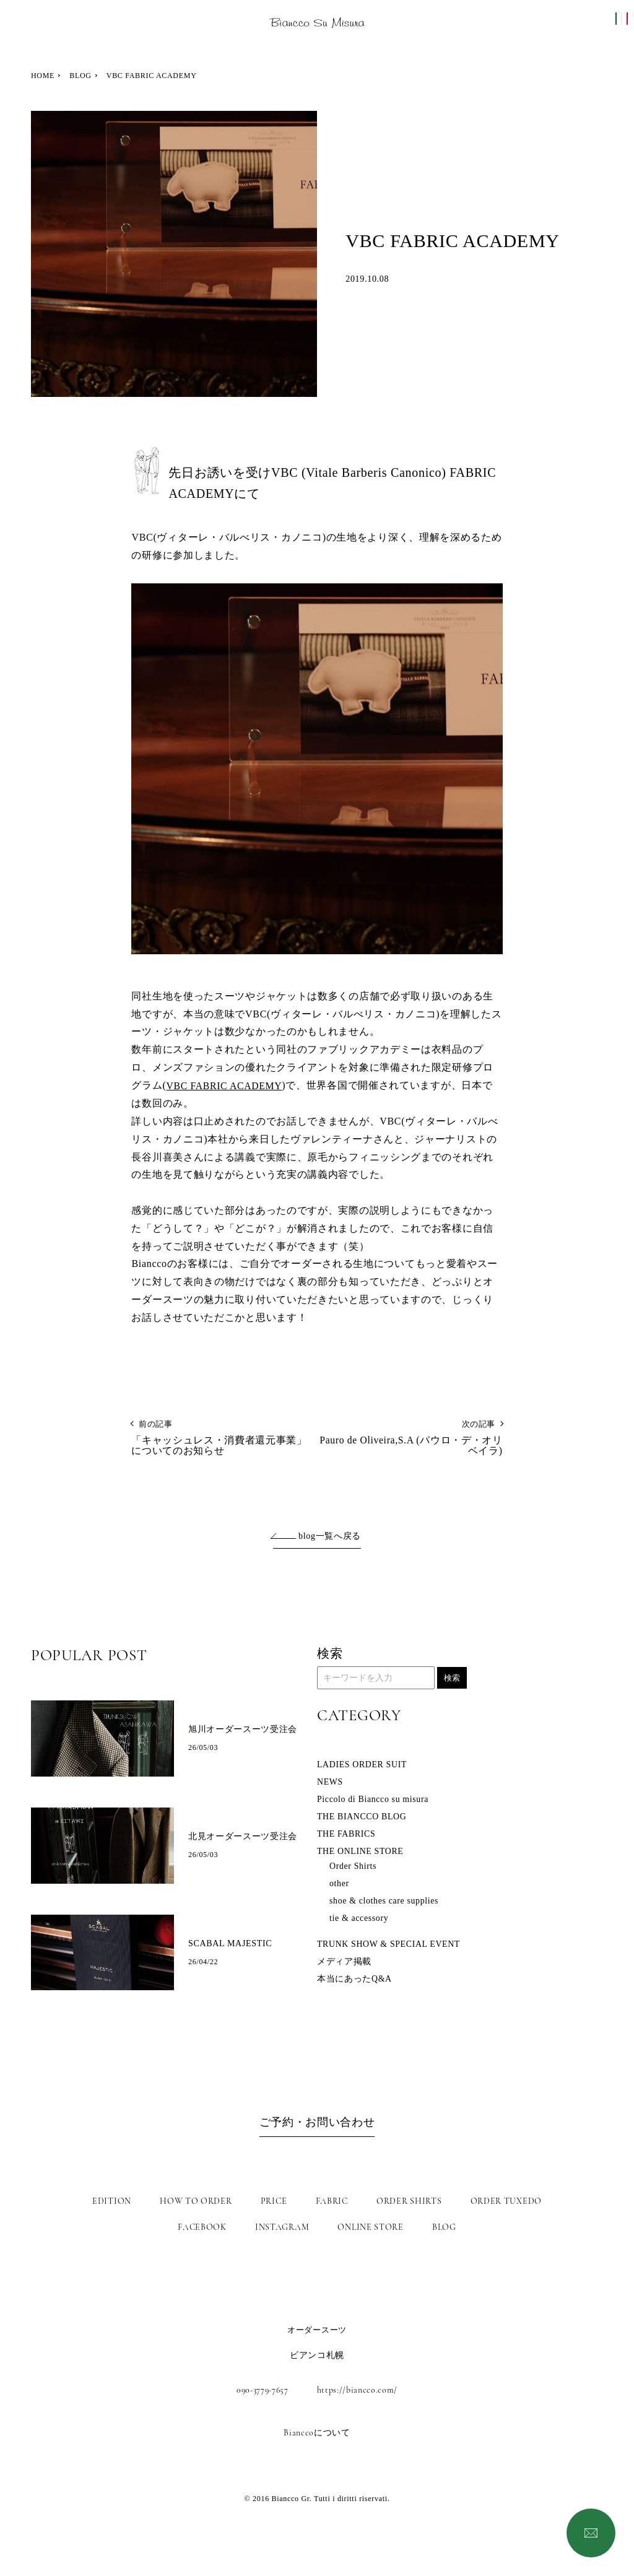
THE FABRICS (346, 1835)
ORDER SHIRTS (408, 2201)
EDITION (111, 2201)
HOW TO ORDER (196, 2201)
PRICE (274, 2201)
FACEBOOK (202, 2227)
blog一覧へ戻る (329, 1538)
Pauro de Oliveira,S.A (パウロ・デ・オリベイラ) (410, 1439)
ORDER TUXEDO (506, 2201)
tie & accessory (359, 1919)
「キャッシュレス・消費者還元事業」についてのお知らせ (224, 1439)
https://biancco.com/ (358, 2390)
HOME (42, 75)
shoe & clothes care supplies (384, 1902)
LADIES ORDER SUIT (362, 1765)
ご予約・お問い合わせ (317, 2125)
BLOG (80, 75)
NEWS (330, 1783)
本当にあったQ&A (354, 1980)
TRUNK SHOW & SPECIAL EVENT (389, 1945)
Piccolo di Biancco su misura (373, 1800)
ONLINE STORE (370, 2227)
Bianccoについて (317, 2433)
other (339, 1884)
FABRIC (332, 2201)
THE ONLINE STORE (361, 1852)
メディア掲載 (344, 1962)
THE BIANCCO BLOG (362, 1817)
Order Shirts (353, 1867)
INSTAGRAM (282, 2227)
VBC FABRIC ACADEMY (225, 1086)
